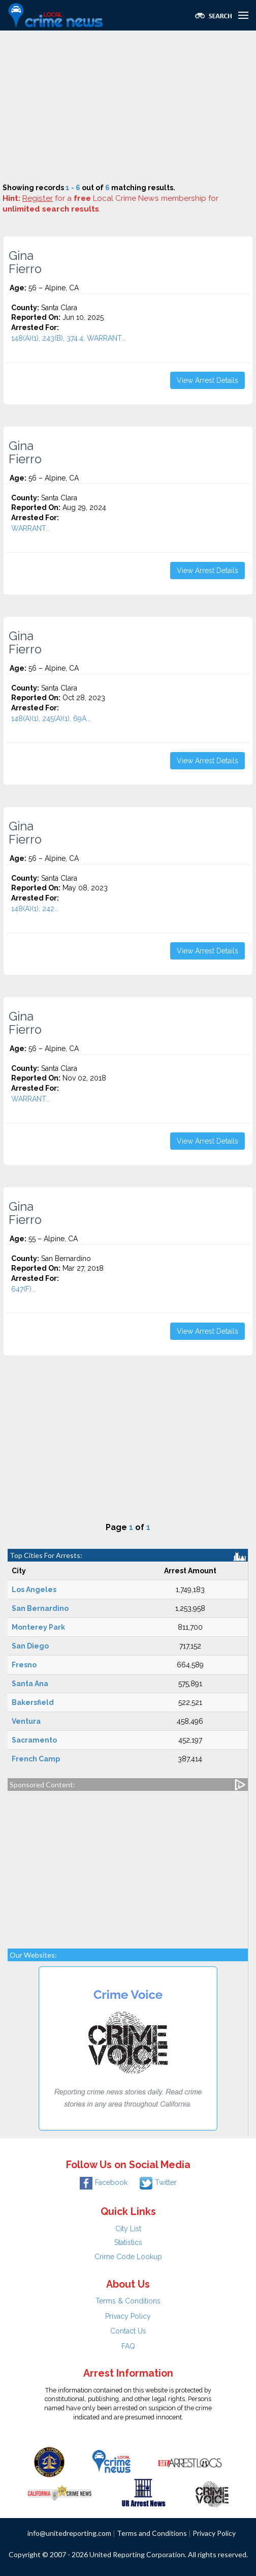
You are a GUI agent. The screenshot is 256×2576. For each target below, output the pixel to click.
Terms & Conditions (128, 2301)
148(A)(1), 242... (35, 909)
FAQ (128, 2346)
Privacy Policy (128, 2316)
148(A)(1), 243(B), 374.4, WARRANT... (68, 338)
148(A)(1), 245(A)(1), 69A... (51, 718)
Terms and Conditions (152, 2533)
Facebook (103, 2182)
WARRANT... (30, 528)
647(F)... (23, 1289)
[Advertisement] (128, 107)
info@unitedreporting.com (69, 2533)
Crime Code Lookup (128, 2257)
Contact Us (128, 2331)
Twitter (158, 2182)
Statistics (128, 2242)
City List (128, 2229)
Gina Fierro (25, 262)
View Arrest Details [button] (207, 380)
